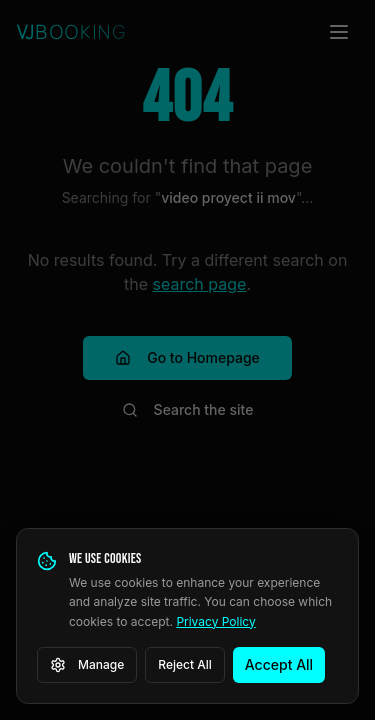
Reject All (185, 664)
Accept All (279, 664)
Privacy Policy (215, 621)
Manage (87, 665)
